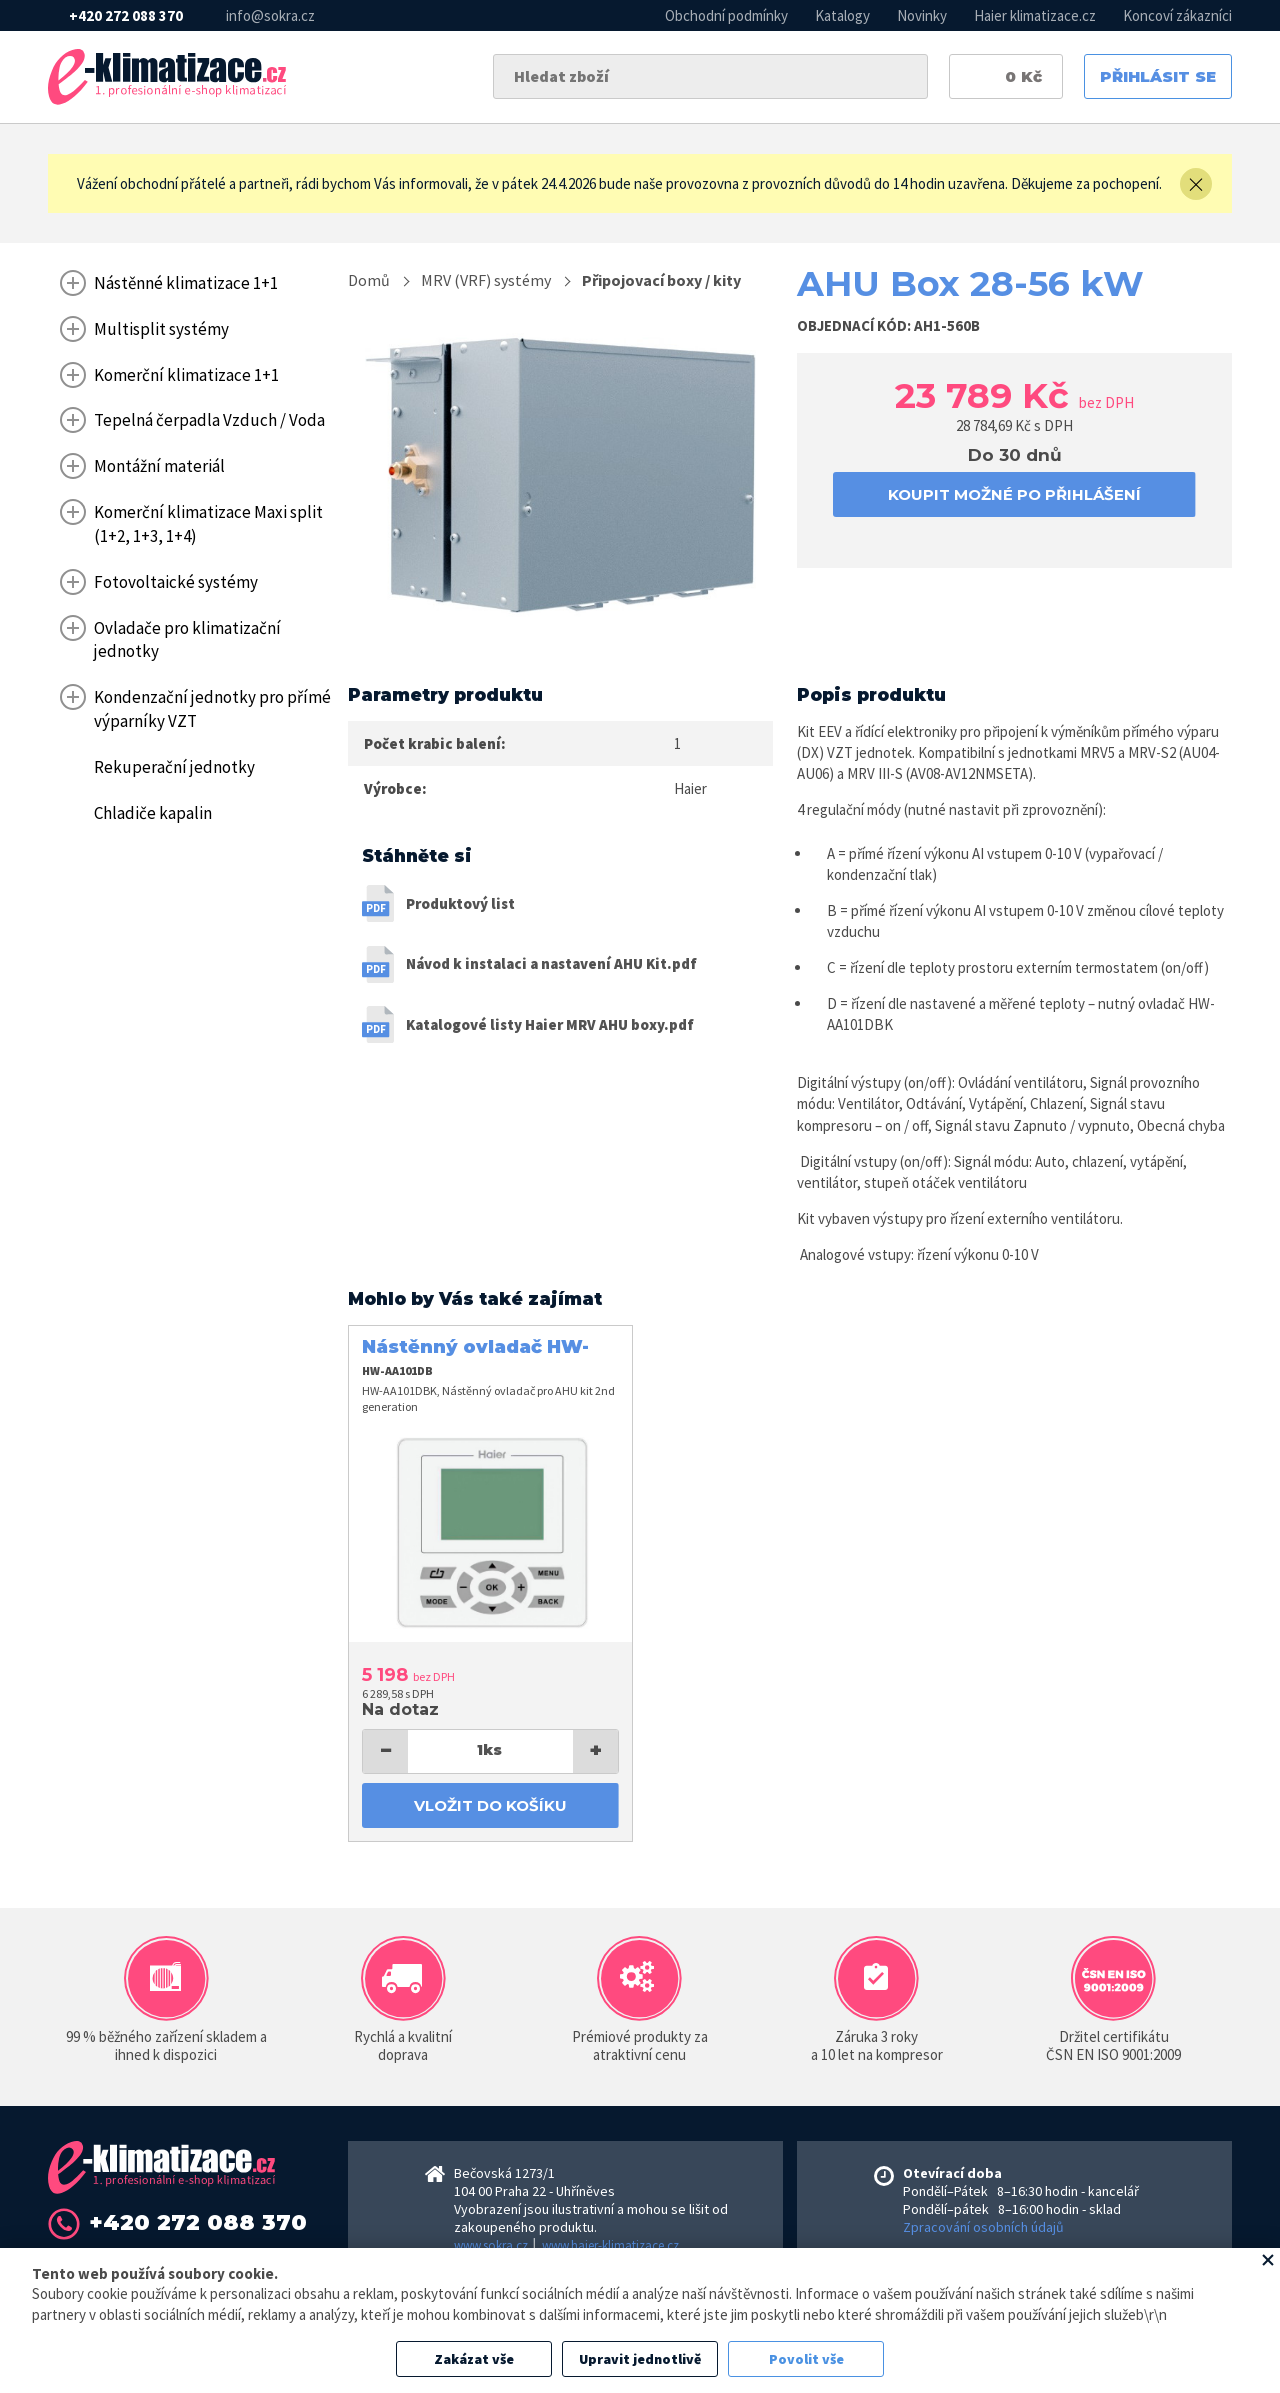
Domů (369, 280)
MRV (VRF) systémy (486, 280)
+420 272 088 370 (126, 15)
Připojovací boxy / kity (661, 280)
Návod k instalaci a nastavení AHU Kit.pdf (551, 963)
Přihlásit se (1158, 76)
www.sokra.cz (491, 2245)
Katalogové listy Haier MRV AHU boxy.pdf (550, 1024)
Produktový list (460, 903)
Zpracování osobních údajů (983, 2227)
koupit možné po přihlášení (1014, 494)
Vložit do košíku (490, 1805)
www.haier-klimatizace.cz (610, 2245)
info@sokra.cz (270, 15)
